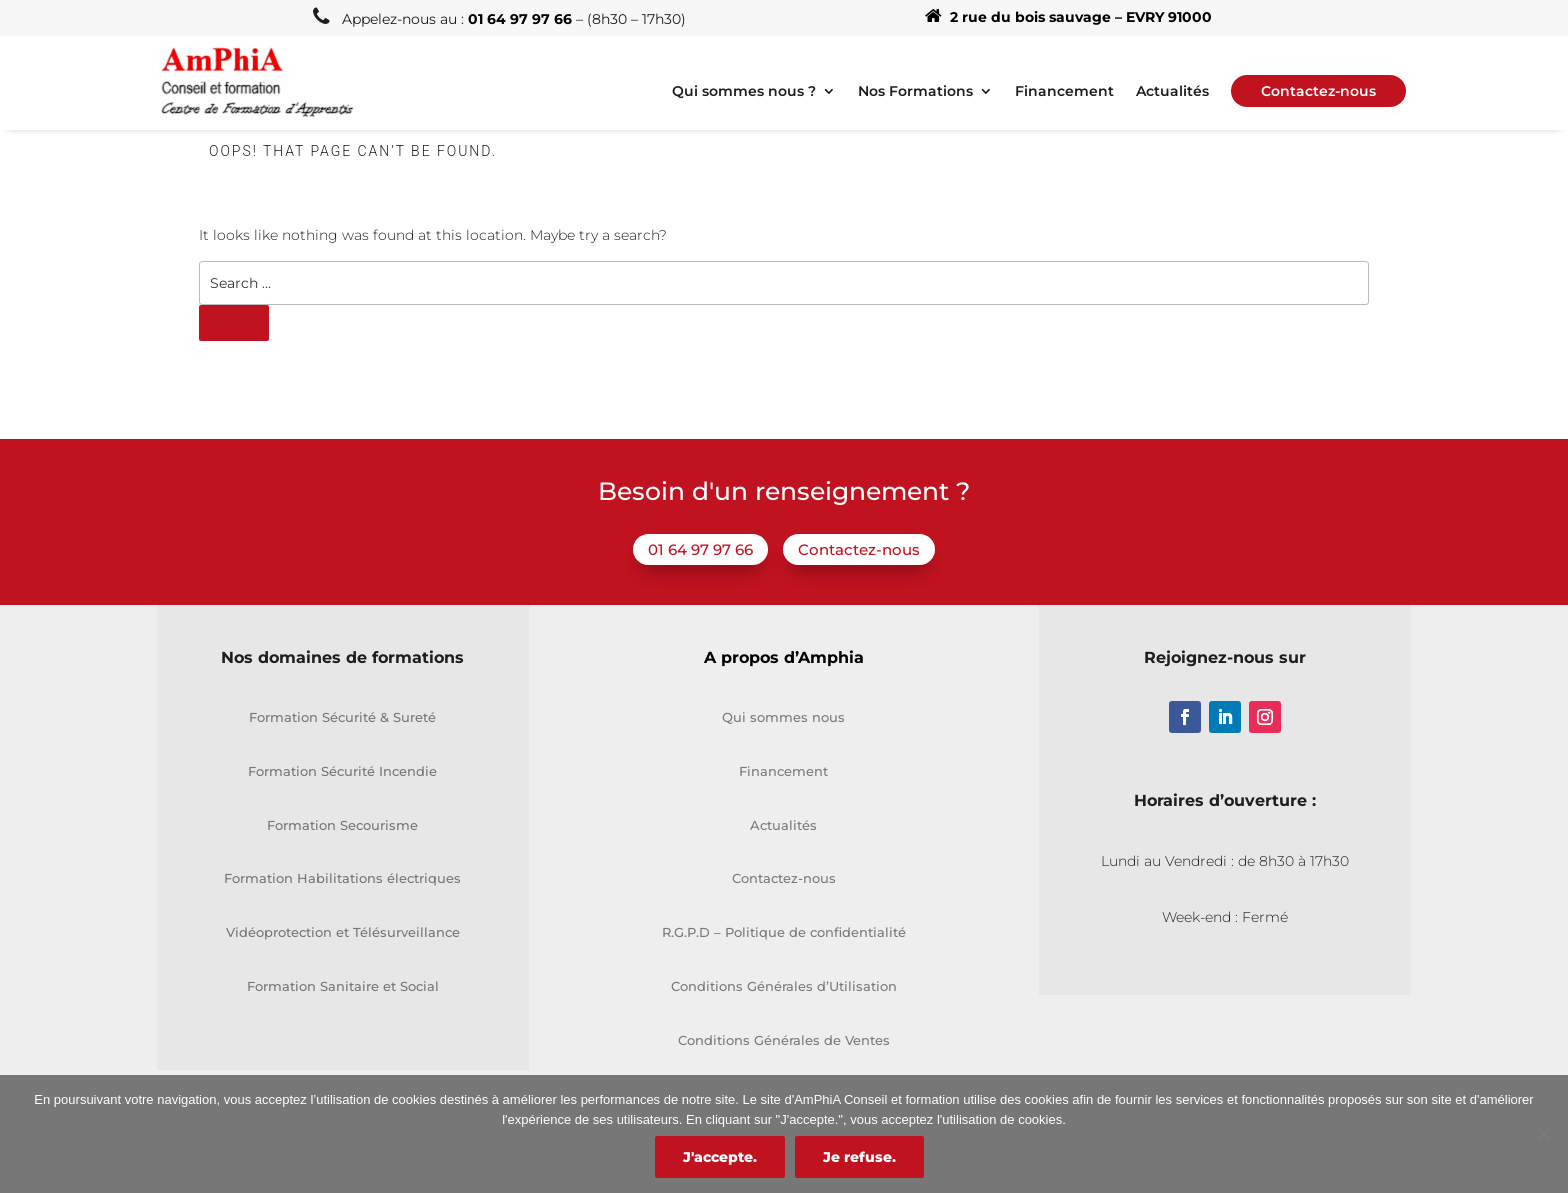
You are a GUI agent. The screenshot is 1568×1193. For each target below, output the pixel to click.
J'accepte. (720, 1157)
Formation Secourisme (342, 825)
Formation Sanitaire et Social (343, 986)
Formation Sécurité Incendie (342, 771)
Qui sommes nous (783, 717)
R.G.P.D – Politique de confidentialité (784, 932)
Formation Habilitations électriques (342, 878)
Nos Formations (915, 92)
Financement (1064, 92)
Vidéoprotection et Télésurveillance (343, 932)
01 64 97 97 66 (700, 549)
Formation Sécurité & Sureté (342, 717)
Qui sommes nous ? (744, 92)
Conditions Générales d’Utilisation (784, 986)
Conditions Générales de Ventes (784, 1040)
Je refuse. (859, 1157)
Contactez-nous (859, 549)
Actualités (1172, 92)
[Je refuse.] (1543, 1134)
